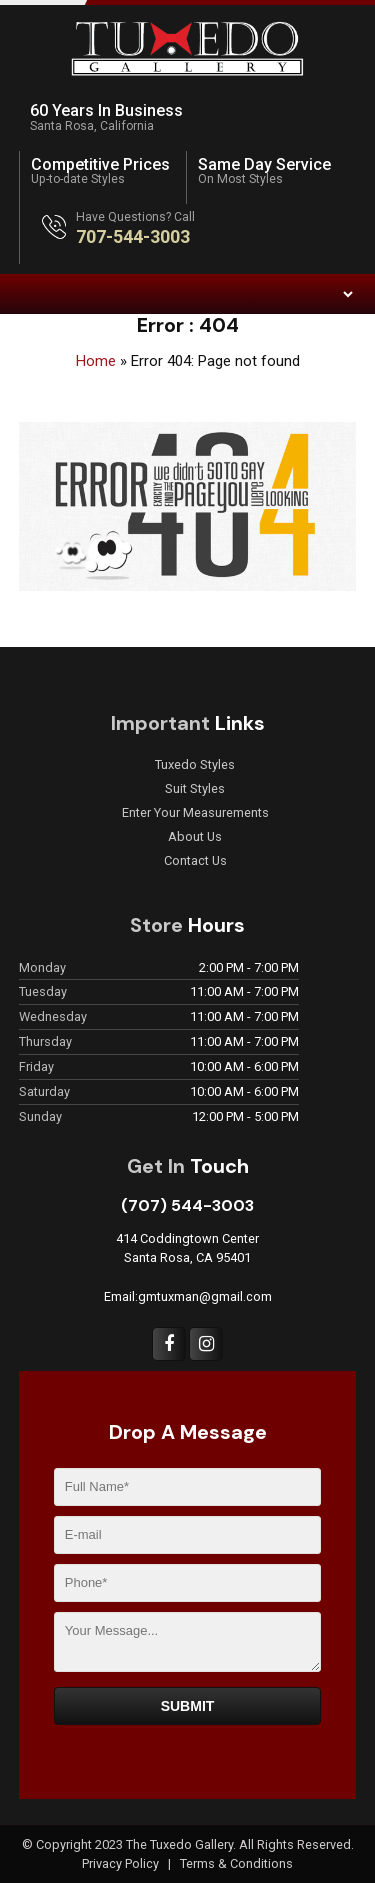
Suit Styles (195, 789)
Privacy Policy (122, 1863)
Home (96, 361)
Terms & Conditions (236, 1863)
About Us (195, 837)
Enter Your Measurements (195, 813)
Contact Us (195, 861)
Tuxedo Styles (195, 765)
